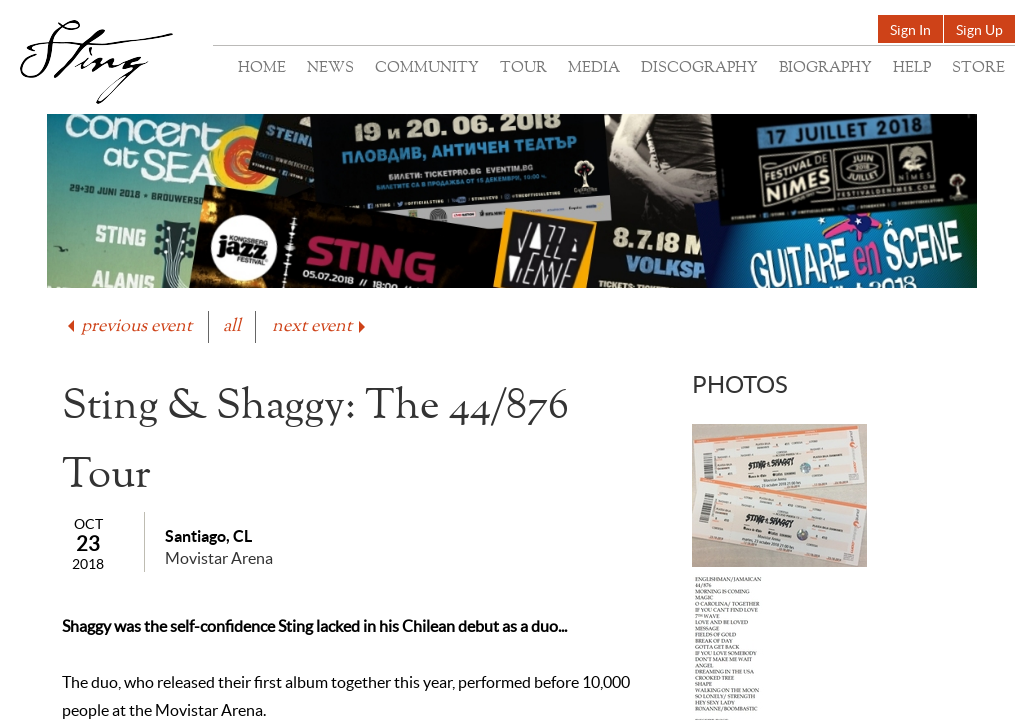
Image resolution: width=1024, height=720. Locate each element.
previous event (128, 326)
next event (320, 326)
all (232, 326)
